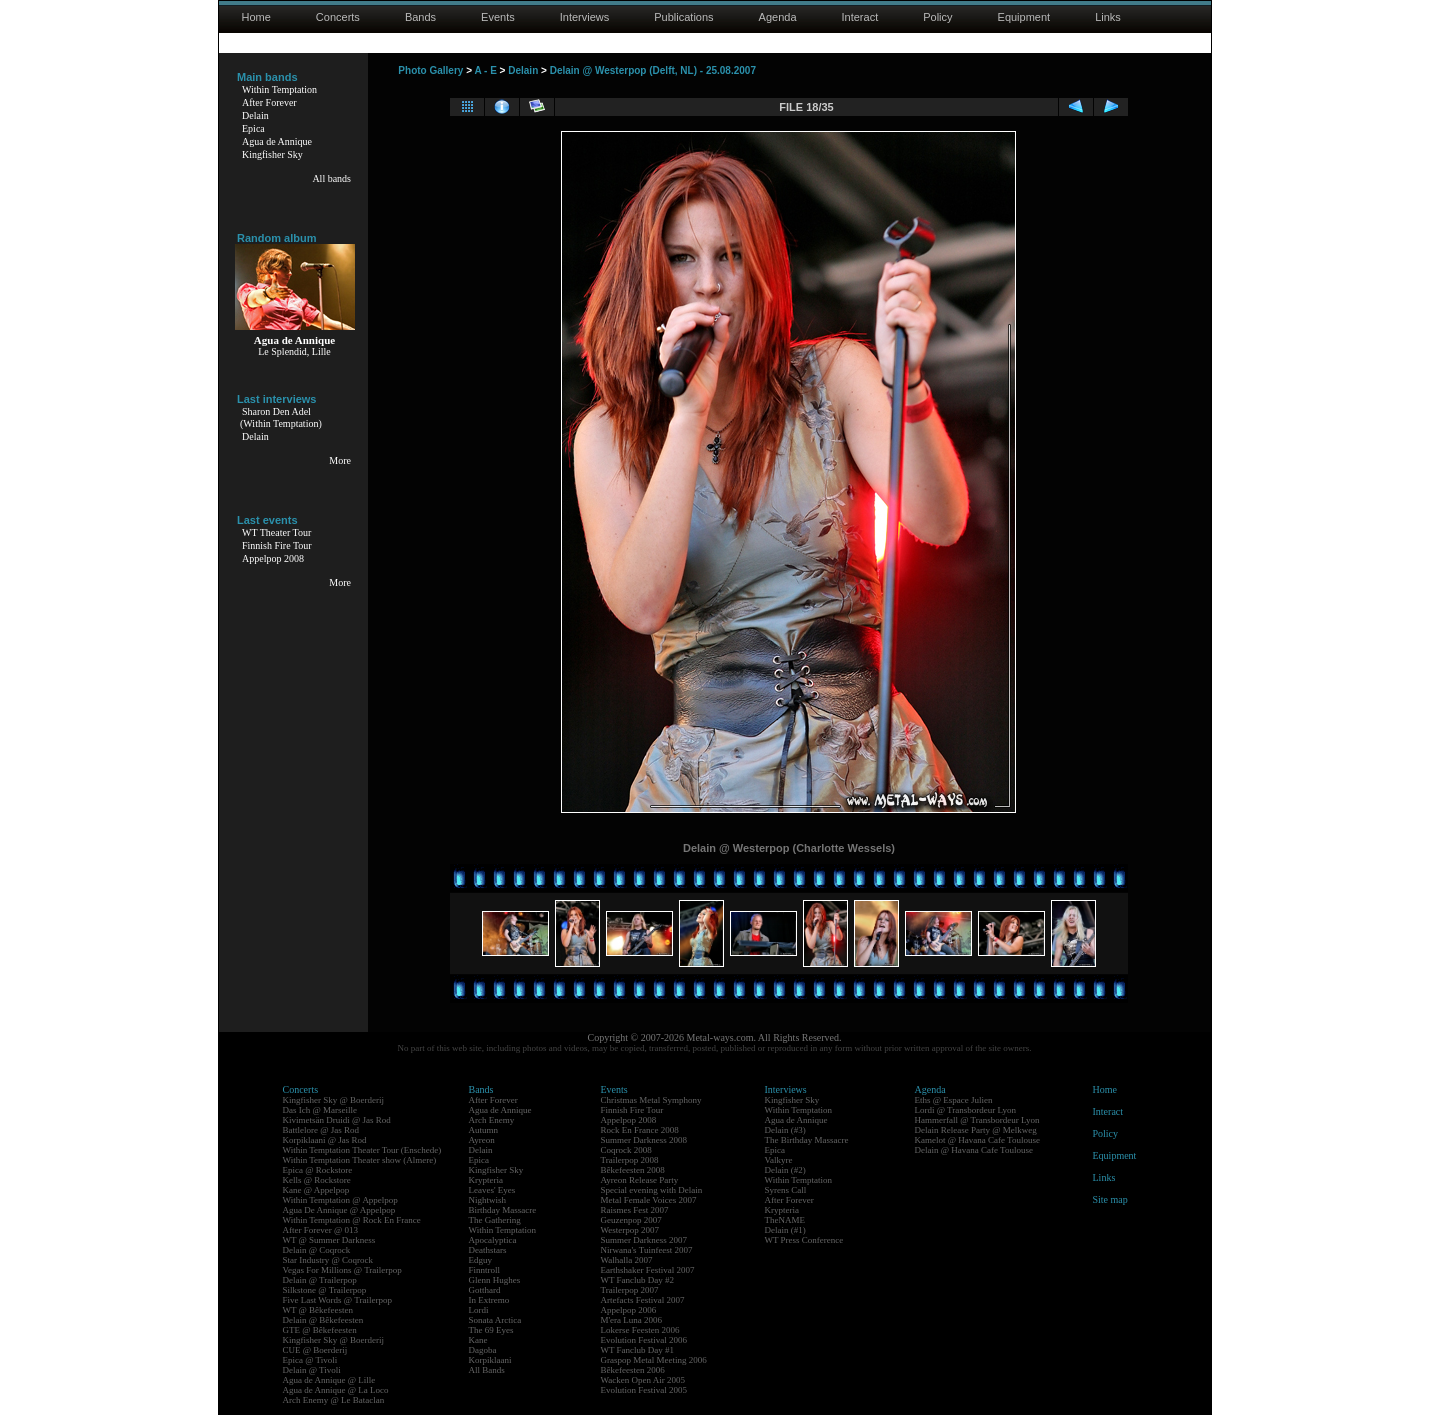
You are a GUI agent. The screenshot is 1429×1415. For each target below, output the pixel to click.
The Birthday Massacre (807, 1140)
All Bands (487, 1370)
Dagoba (483, 1350)
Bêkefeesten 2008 (633, 1170)
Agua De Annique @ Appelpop (339, 1210)
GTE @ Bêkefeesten (320, 1330)
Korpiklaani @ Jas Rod (325, 1140)
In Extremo (489, 1300)
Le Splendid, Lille (294, 351)
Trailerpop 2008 (630, 1160)
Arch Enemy (492, 1120)
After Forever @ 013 (321, 1230)
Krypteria (486, 1180)
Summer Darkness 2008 (644, 1140)
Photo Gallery (430, 70)
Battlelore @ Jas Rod (321, 1130)
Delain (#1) (785, 1230)
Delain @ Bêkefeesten (323, 1320)
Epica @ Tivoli (310, 1360)
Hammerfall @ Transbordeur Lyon (977, 1120)
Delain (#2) (785, 1170)
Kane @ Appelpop (316, 1190)
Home (256, 17)
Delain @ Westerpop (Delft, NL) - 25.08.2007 (653, 70)
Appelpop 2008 (273, 558)
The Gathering (495, 1220)
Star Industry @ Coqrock (328, 1260)
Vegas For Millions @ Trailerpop (342, 1270)
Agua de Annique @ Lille (329, 1380)
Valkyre (779, 1160)
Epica (253, 128)
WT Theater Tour (276, 532)
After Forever (269, 102)
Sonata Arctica (495, 1320)
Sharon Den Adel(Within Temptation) (281, 417)
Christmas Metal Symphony (651, 1100)
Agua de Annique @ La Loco (336, 1390)
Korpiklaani (490, 1360)
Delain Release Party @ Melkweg (976, 1130)
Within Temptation (279, 89)
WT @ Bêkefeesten (318, 1310)
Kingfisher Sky (272, 154)
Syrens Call (786, 1190)
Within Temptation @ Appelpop (340, 1200)
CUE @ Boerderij (315, 1350)
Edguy (481, 1260)
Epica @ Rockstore (318, 1170)
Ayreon (482, 1140)
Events (498, 17)
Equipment (1024, 17)
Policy (937, 17)
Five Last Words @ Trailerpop (337, 1300)
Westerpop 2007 (630, 1230)
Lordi (479, 1310)
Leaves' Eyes (492, 1190)
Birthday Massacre (503, 1210)
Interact (860, 17)
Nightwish (488, 1200)
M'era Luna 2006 (632, 1320)
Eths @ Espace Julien (954, 1100)
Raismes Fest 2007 (635, 1210)
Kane (478, 1340)
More (340, 460)
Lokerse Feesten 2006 (640, 1330)
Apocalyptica (493, 1240)
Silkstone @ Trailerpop (325, 1290)
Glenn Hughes (495, 1280)
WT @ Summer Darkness (329, 1240)
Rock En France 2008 (640, 1130)
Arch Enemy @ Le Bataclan (334, 1400)
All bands (331, 178)
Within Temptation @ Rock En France (352, 1220)
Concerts (338, 17)
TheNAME (785, 1220)
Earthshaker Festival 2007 (648, 1270)
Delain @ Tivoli (312, 1370)
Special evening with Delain (652, 1190)
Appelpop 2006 (629, 1310)
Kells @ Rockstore (317, 1180)
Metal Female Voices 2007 (649, 1200)
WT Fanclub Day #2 (638, 1280)
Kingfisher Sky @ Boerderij (334, 1100)
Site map (1110, 1199)
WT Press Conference (804, 1240)
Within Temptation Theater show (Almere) (360, 1160)
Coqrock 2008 (626, 1150)
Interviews (585, 17)
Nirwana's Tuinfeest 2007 (647, 1250)
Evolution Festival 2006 (644, 1340)
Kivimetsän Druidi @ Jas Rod (337, 1120)
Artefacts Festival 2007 (643, 1300)
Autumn (484, 1130)
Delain (255, 115)
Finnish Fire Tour (277, 545)
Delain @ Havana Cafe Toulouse (974, 1150)
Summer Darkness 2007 (644, 1240)
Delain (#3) (785, 1130)
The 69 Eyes (491, 1330)
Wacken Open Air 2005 (643, 1380)
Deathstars (488, 1250)
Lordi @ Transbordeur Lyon (966, 1110)
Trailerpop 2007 (630, 1290)
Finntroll (485, 1270)
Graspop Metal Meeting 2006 (654, 1360)
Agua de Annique (277, 141)
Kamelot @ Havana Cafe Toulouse (977, 1140)
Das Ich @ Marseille (320, 1110)
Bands (420, 17)
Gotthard (485, 1290)
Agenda (778, 17)
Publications (683, 17)
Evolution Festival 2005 (644, 1390)
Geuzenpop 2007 (631, 1220)
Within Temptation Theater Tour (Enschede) (362, 1150)
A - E (485, 70)
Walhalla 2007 (627, 1260)
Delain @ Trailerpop (320, 1280)
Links (1108, 17)
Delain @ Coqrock (317, 1250)
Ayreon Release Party (640, 1180)
